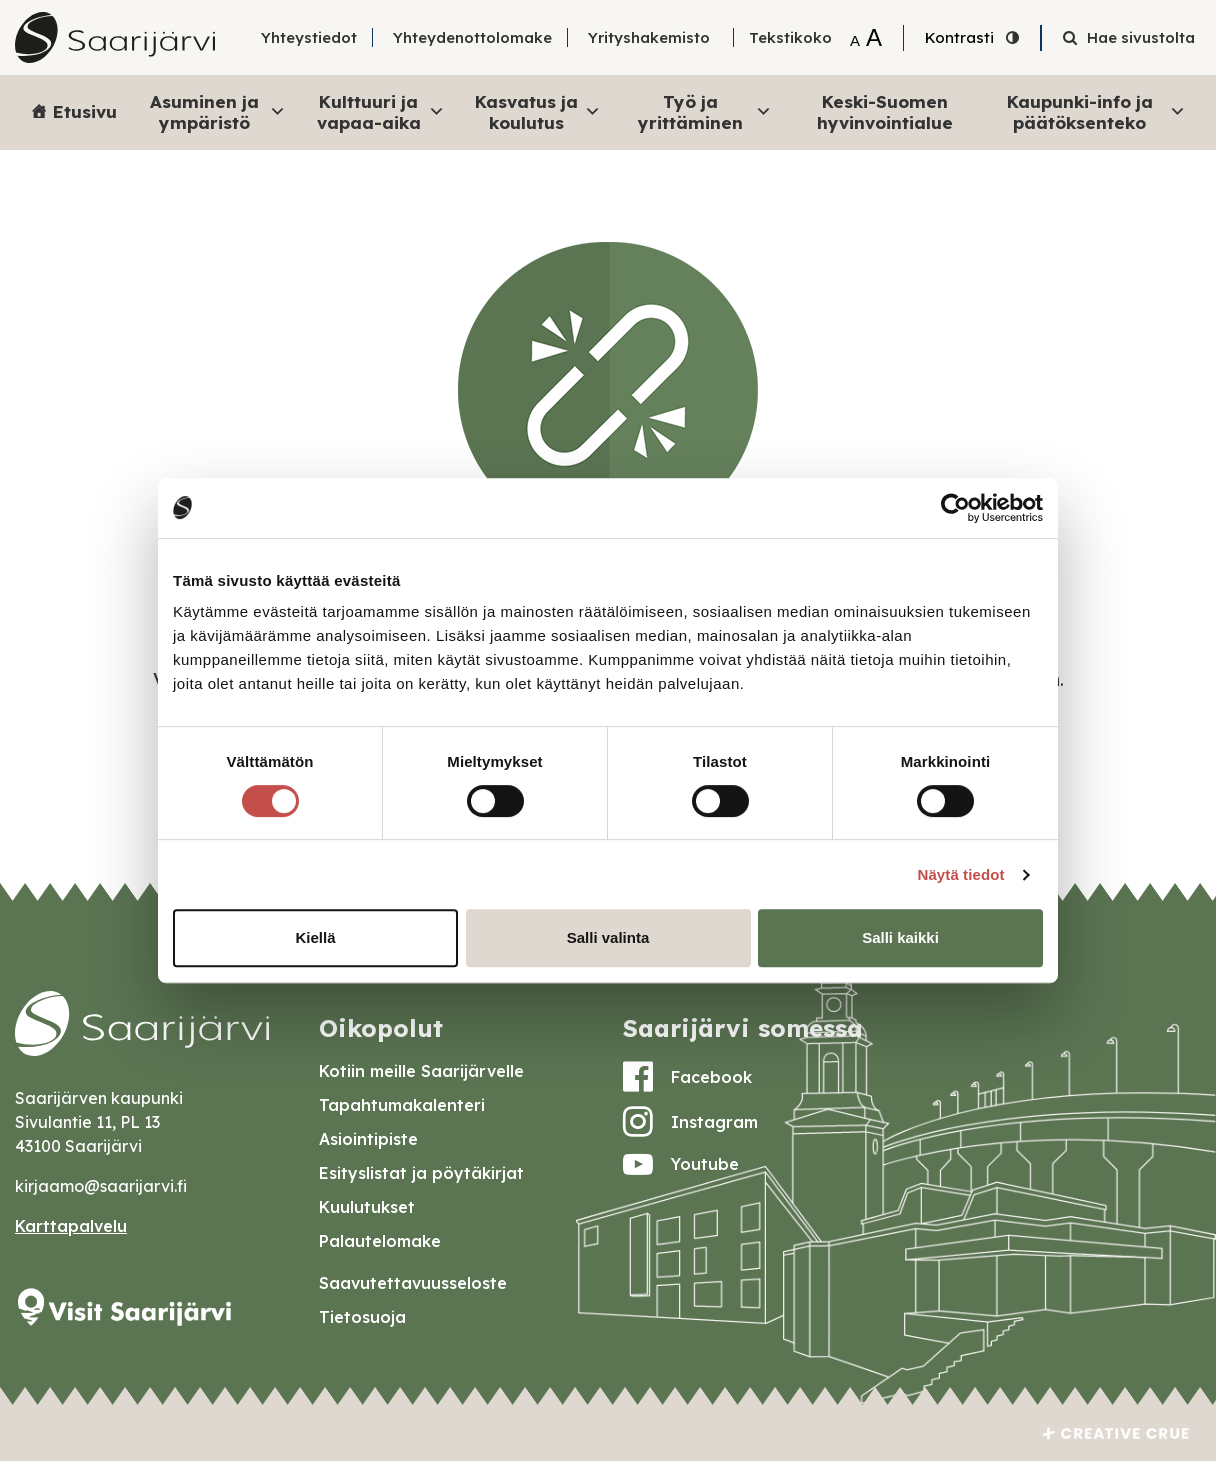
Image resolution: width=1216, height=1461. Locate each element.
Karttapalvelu (71, 1226)
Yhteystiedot (309, 37)
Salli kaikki (900, 937)
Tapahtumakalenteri (402, 1105)
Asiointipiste (368, 1139)
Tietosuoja (362, 1317)
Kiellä (315, 937)
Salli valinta (608, 937)
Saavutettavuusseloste (413, 1283)
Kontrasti (959, 37)
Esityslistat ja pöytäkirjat (421, 1173)
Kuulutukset (367, 1207)
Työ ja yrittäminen (705, 111)
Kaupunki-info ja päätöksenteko (1096, 111)
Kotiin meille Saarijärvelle (421, 1071)
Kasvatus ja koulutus (538, 111)
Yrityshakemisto (649, 37)
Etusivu (85, 111)
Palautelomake (380, 1241)
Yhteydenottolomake (472, 37)
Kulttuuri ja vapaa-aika (381, 111)
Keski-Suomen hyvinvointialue (885, 111)
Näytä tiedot (961, 874)
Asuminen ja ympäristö (217, 111)
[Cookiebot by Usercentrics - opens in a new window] (955, 508)
